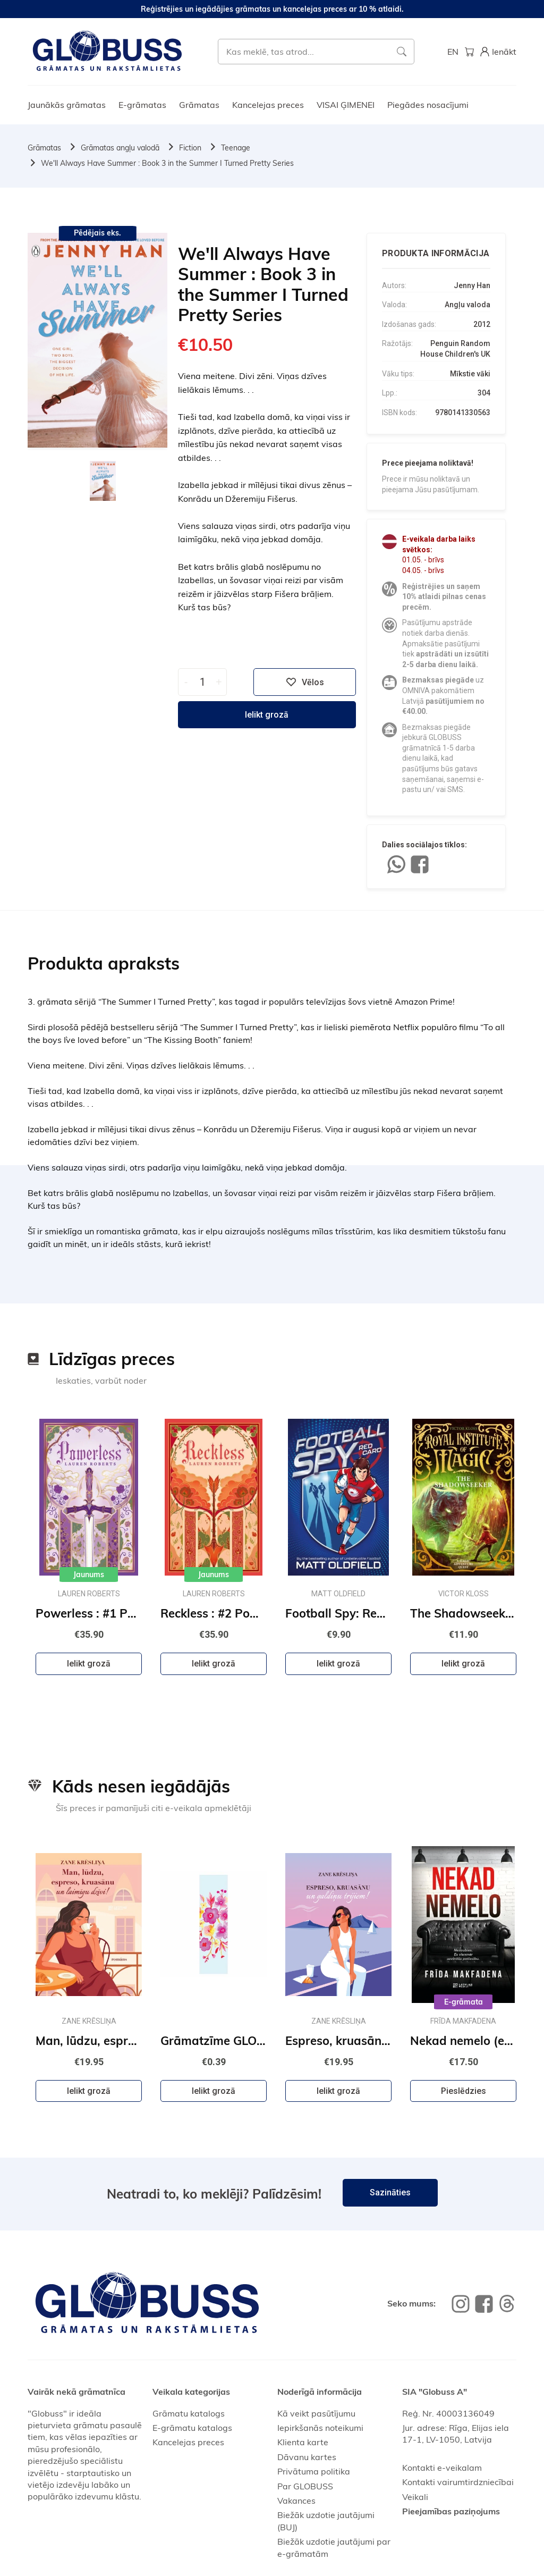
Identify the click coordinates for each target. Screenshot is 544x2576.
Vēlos (305, 682)
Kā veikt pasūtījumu (316, 2413)
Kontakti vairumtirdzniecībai (458, 2482)
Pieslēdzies (463, 2091)
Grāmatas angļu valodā (120, 148)
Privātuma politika (313, 2471)
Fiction (190, 148)
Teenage (235, 148)
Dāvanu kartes (306, 2457)
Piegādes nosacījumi (428, 104)
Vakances (296, 2500)
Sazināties (390, 2192)
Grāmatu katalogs (188, 2413)
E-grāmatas (142, 104)
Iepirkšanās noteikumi (320, 2427)
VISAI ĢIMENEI (346, 104)
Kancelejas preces (268, 104)
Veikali (415, 2496)
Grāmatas (199, 104)
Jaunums (88, 1574)
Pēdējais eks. (97, 233)
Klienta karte (302, 2442)
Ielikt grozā (266, 715)
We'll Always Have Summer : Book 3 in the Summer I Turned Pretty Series (167, 163)
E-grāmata (463, 2002)
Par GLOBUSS (305, 2486)
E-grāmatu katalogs (192, 2427)
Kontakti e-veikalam (442, 2467)
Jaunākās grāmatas (67, 104)
